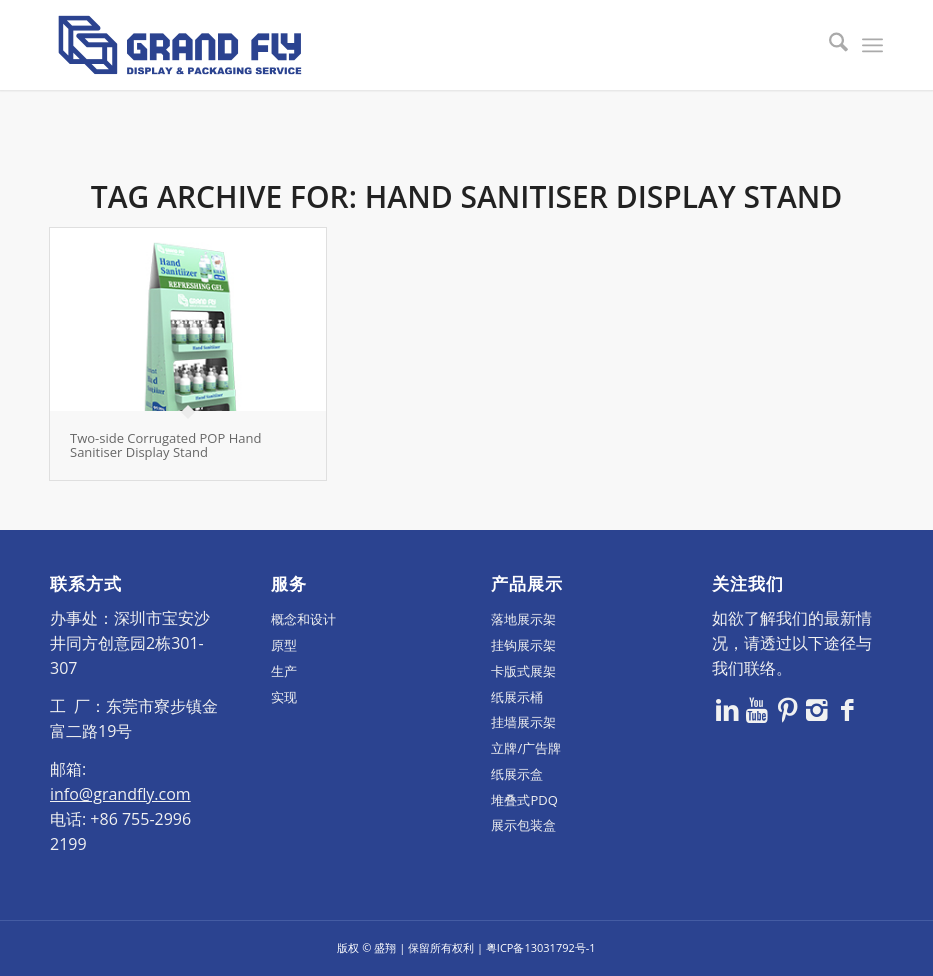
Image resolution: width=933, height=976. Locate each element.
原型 (284, 645)
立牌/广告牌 (526, 748)
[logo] (180, 45)
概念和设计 (303, 619)
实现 (284, 697)
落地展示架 (523, 619)
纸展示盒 (517, 774)
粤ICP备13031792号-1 (541, 947)
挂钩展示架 (523, 645)
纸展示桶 (517, 697)
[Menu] (872, 45)
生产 (284, 671)
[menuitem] (828, 45)
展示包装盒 (523, 825)
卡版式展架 (523, 671)
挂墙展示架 (523, 722)
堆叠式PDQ (524, 800)
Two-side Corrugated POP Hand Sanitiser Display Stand (165, 445)
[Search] (828, 45)
